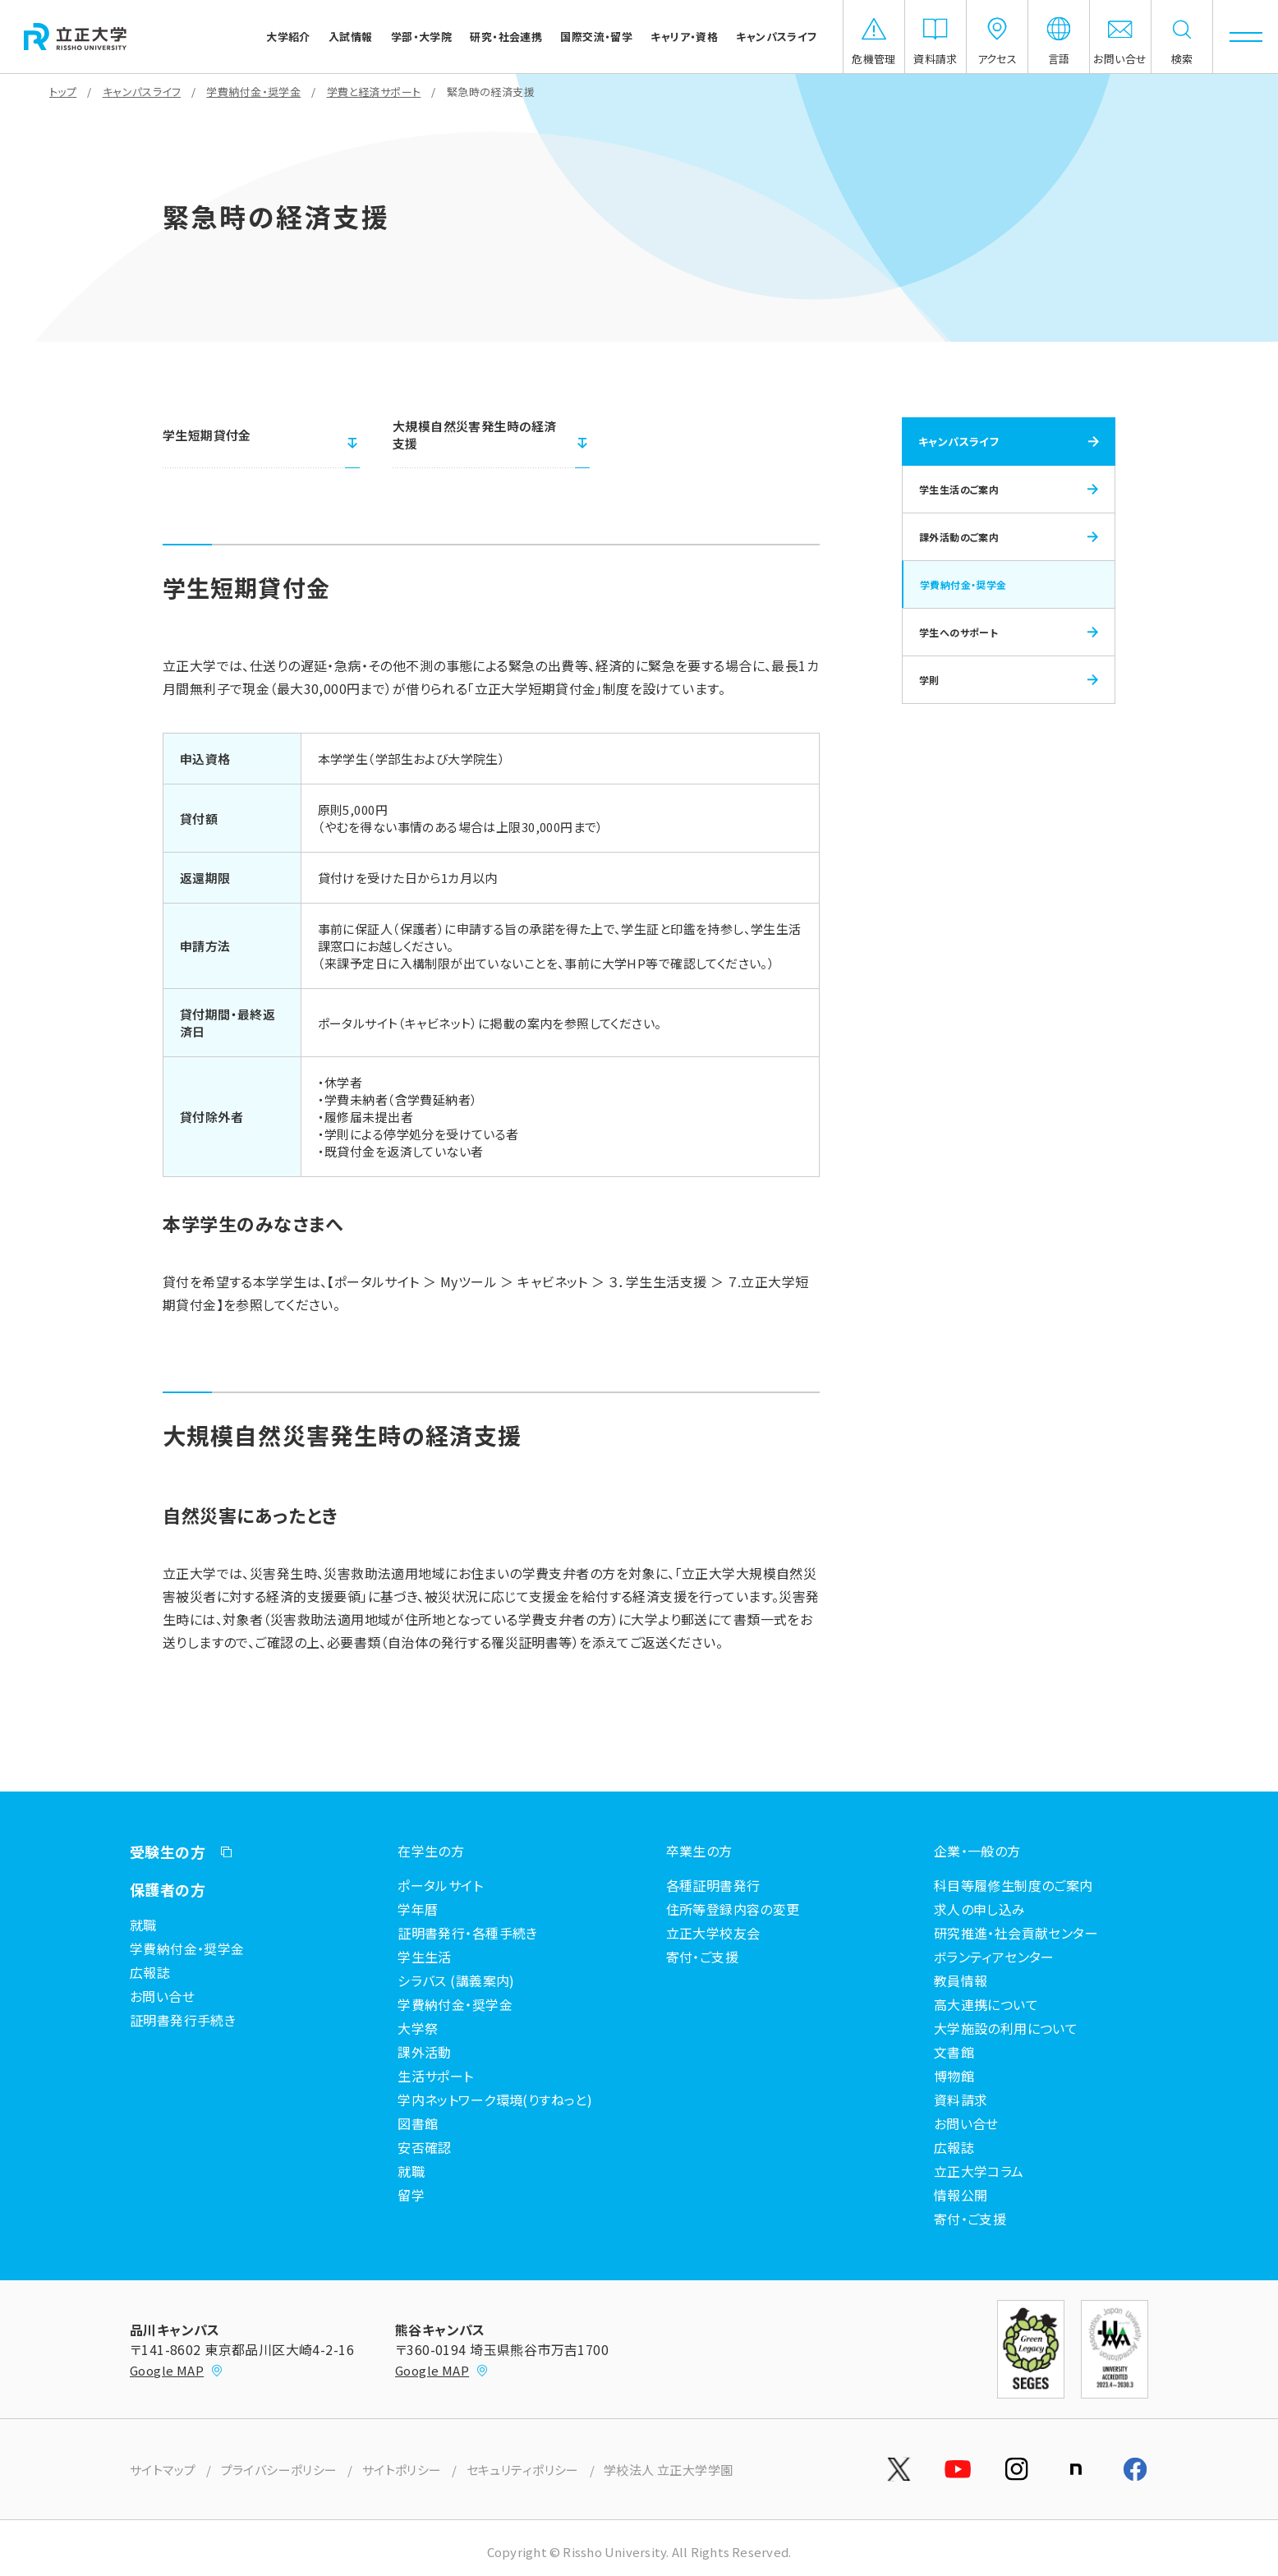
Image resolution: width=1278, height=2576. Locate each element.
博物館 (954, 2076)
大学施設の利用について (1006, 2028)
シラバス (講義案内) (456, 1980)
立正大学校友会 (713, 1933)
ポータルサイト (440, 1885)
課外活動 (425, 2052)
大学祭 (418, 2028)
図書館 (418, 2123)
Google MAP (176, 2370)
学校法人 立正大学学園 (668, 2469)
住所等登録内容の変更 (733, 1909)
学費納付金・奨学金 (253, 91)
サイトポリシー (402, 2469)
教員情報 (961, 1980)
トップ (62, 91)
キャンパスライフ (142, 91)
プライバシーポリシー (279, 2469)
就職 (143, 1924)
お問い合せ (162, 1996)
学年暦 (418, 1909)
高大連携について (986, 2004)
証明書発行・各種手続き (468, 1933)
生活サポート (436, 2076)
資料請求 (961, 2099)
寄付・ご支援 (702, 1956)
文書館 (954, 2052)
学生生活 (425, 1956)
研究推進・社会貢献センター (1016, 1933)
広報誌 (150, 1972)
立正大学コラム (979, 2171)
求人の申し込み (980, 1909)
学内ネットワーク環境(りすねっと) (495, 2099)
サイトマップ (163, 2469)
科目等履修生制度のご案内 (1013, 1885)
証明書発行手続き (183, 2020)
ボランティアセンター (994, 1956)
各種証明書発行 (713, 1885)
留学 (411, 2195)
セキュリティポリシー (523, 2469)
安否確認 (425, 2147)
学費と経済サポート (374, 91)
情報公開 (961, 2195)
